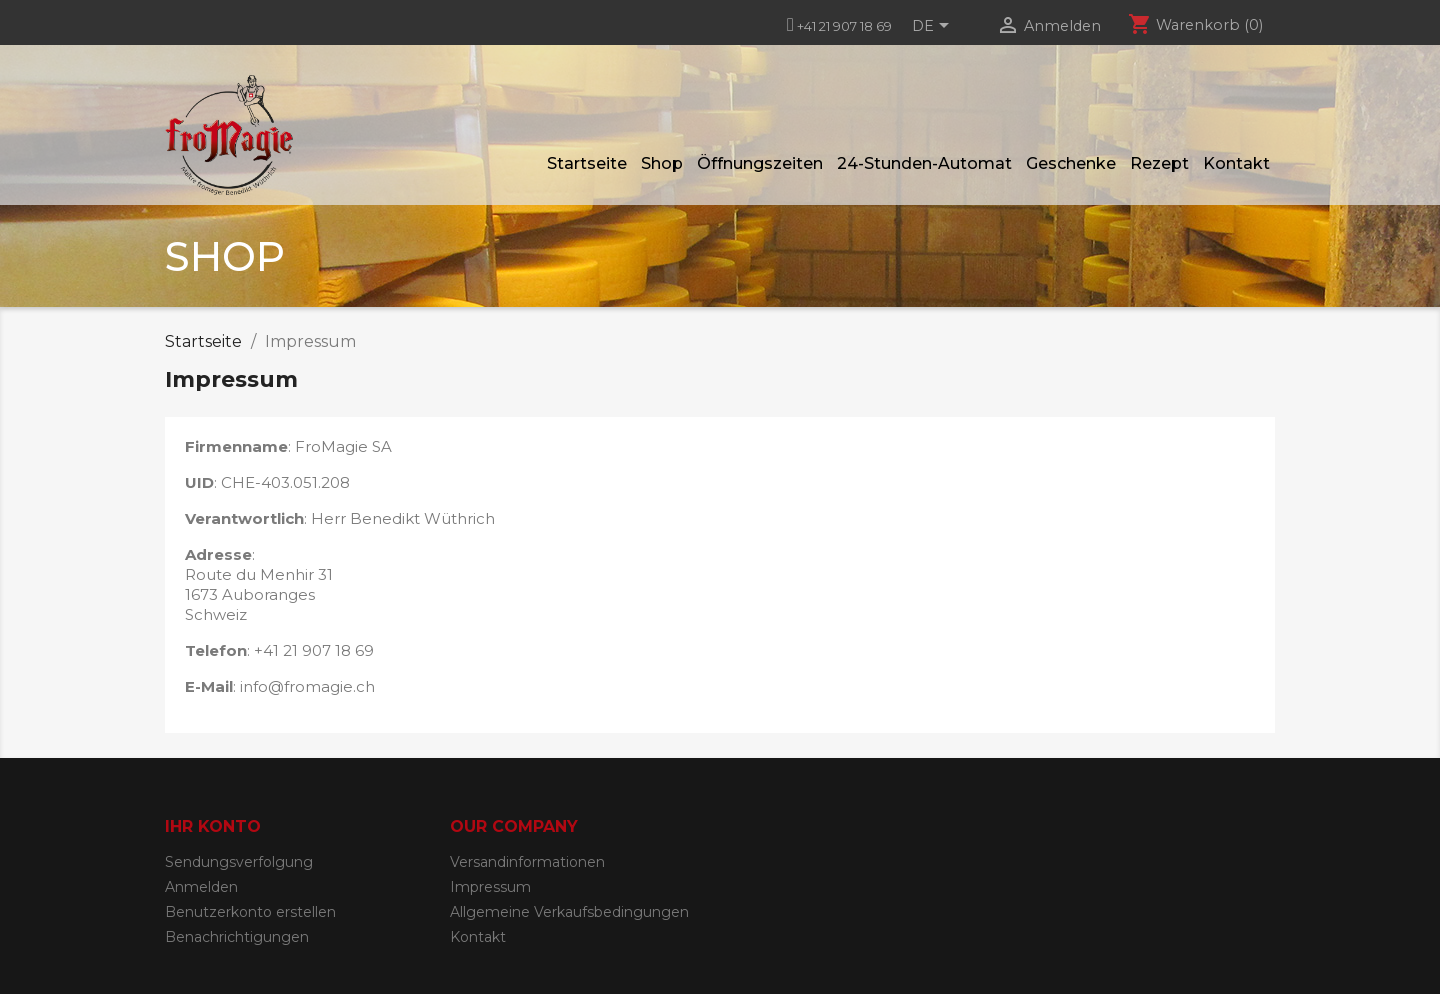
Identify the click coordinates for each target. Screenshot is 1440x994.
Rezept (1159, 163)
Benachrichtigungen (237, 937)
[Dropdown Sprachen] (934, 27)
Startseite (587, 163)
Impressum (490, 887)
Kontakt (1236, 163)
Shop (662, 163)
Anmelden (201, 887)
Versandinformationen (527, 862)
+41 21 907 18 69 (844, 26)
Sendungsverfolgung (239, 862)
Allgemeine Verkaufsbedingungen (569, 912)
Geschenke (1071, 163)
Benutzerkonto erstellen (250, 912)
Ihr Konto (213, 826)
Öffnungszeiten (760, 163)
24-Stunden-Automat (924, 163)
